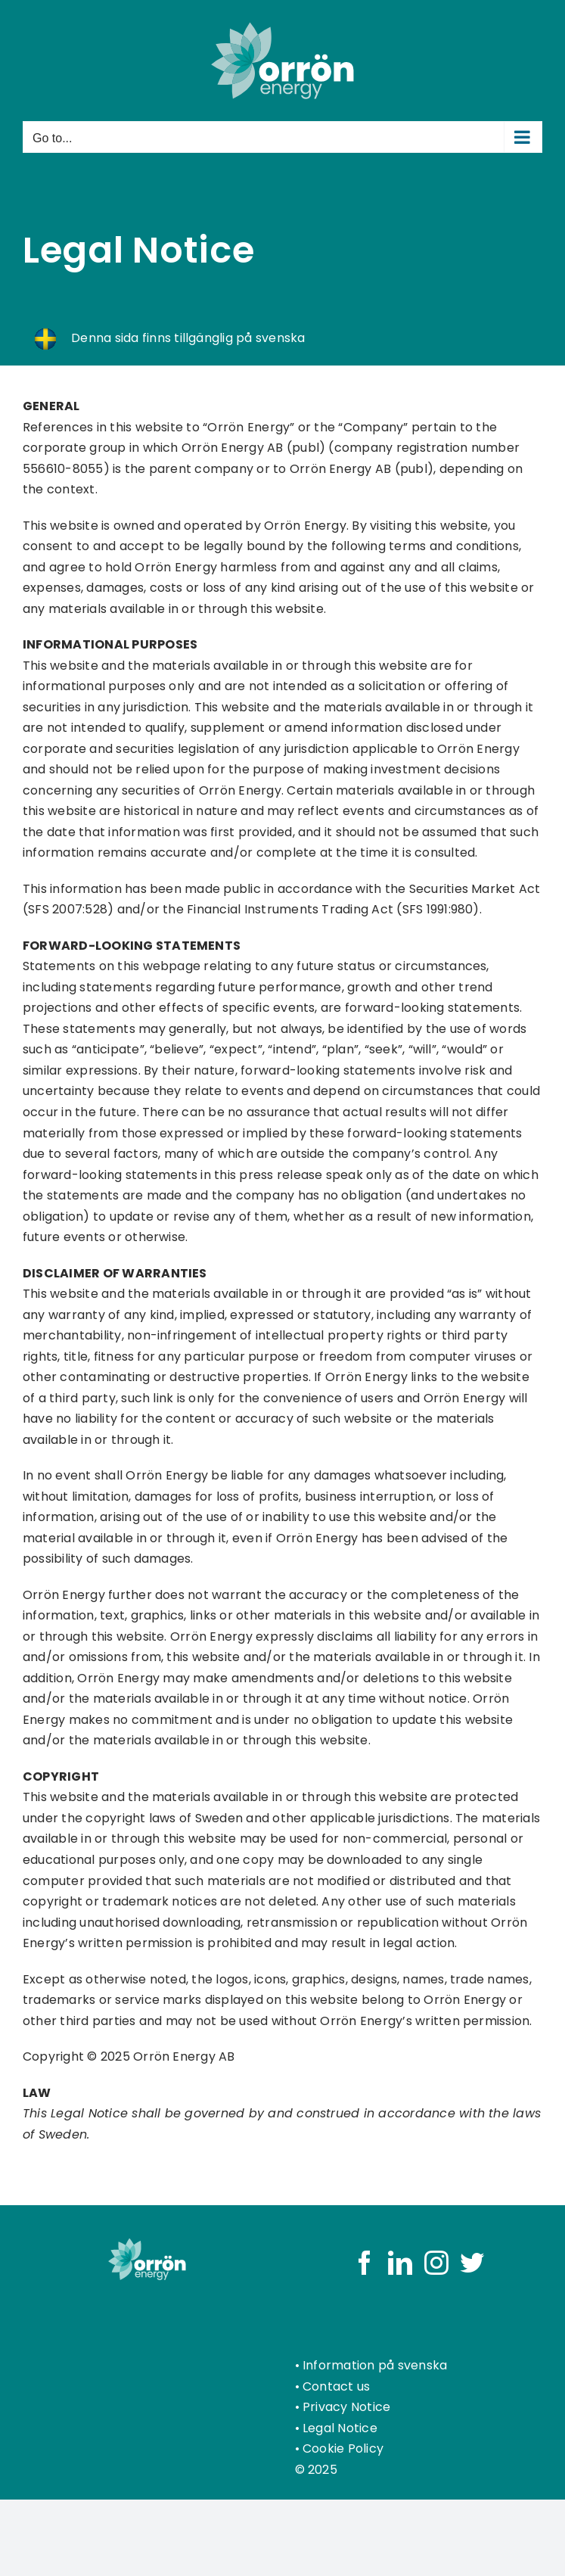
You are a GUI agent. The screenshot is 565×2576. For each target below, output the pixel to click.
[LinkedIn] (400, 2263)
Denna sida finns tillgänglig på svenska (187, 338)
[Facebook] (364, 2263)
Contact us (336, 2386)
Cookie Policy (343, 2448)
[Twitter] (472, 2263)
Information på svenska (375, 2365)
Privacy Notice (346, 2407)
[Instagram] (436, 2263)
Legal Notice (340, 2428)
